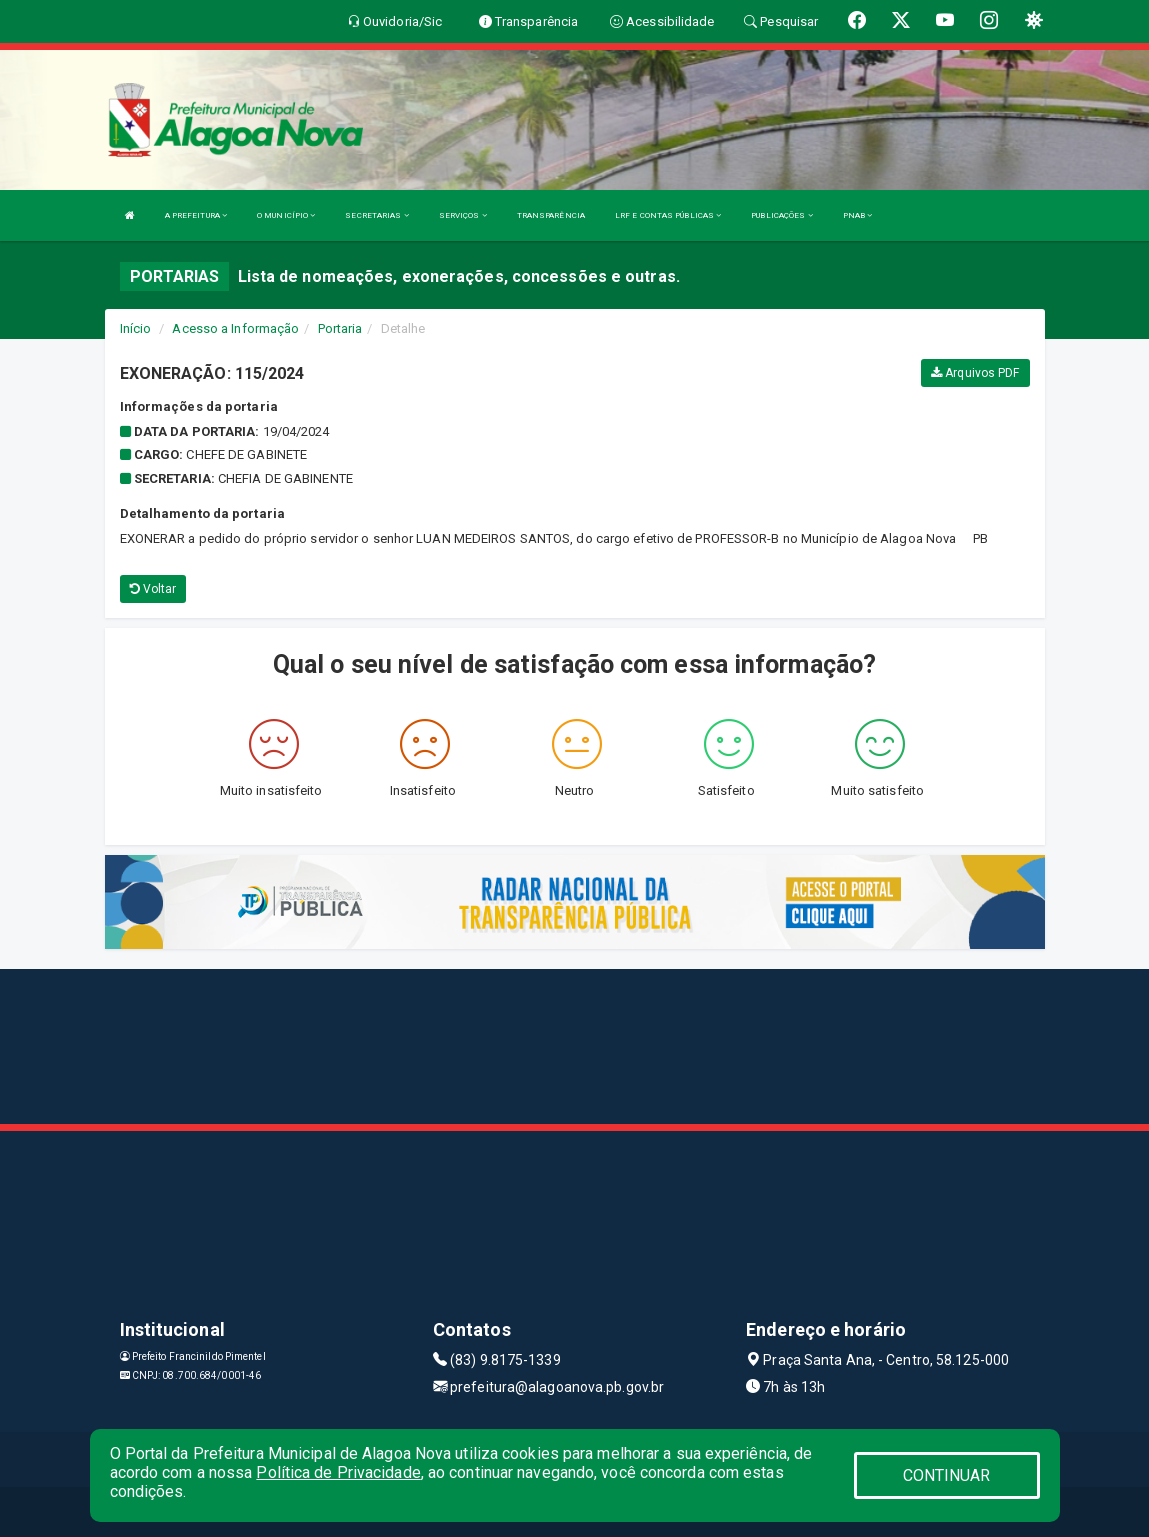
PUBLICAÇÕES (781, 215)
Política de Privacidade (338, 1472)
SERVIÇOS (463, 215)
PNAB (858, 215)
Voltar (153, 589)
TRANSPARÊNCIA (551, 215)
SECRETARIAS (376, 215)
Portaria (340, 328)
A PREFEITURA (196, 215)
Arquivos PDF (975, 373)
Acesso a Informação (235, 328)
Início (136, 328)
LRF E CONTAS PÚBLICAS (668, 215)
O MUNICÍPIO (286, 215)
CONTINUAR (947, 1475)
